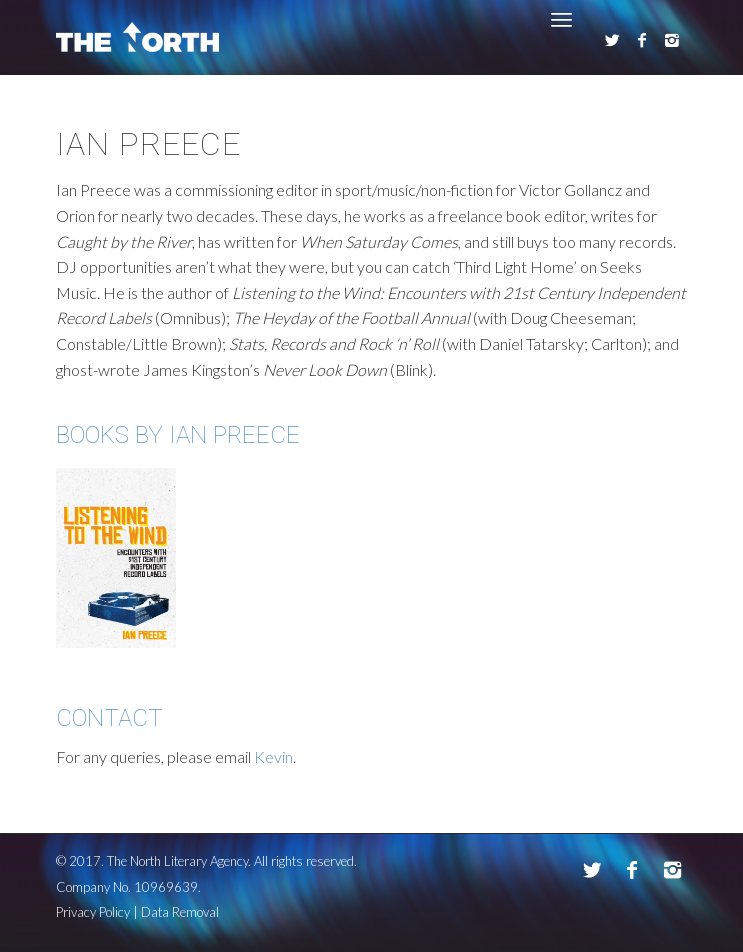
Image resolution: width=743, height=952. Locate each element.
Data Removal (180, 912)
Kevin (273, 756)
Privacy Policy (93, 912)
